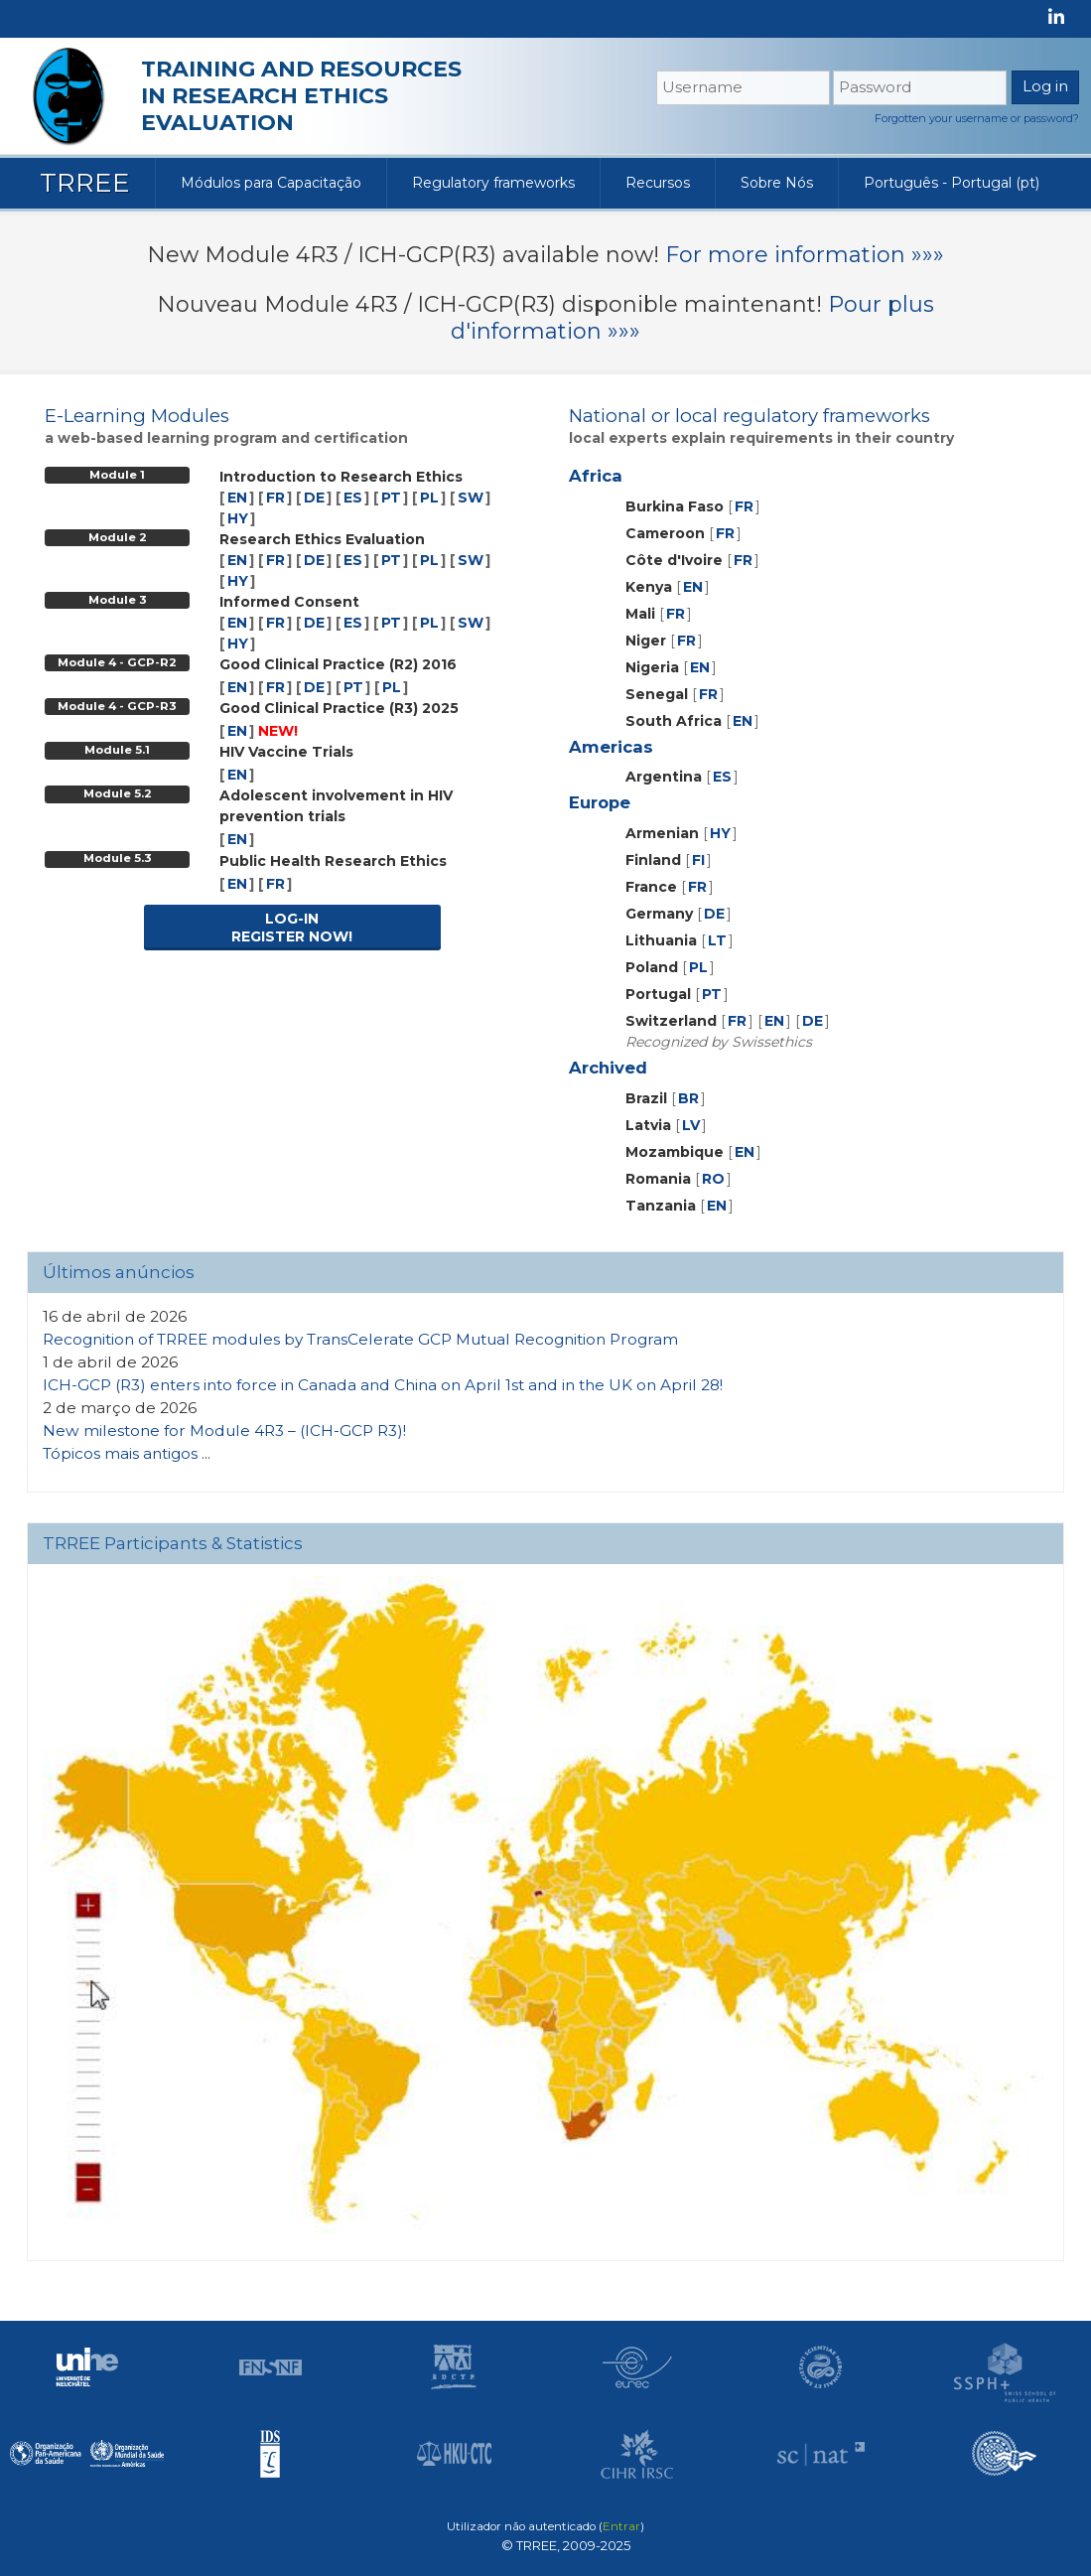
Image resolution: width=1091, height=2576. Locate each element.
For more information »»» (804, 254)
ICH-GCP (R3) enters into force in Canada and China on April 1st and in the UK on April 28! (383, 1384)
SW (470, 497)
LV (691, 1125)
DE (314, 497)
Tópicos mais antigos (120, 1453)
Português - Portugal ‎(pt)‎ (951, 183)
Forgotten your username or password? (977, 118)
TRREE (85, 183)
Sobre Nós (777, 183)
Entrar (621, 2526)
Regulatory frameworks (493, 183)
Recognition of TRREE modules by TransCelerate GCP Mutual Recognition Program (360, 1339)
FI (698, 860)
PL (429, 497)
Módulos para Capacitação (271, 183)
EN (237, 497)
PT (391, 497)
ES (352, 497)
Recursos (657, 183)
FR (275, 497)
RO (713, 1179)
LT (717, 940)
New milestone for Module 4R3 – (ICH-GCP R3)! (224, 1430)
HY (237, 518)
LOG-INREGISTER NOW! (291, 927)
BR (688, 1098)
